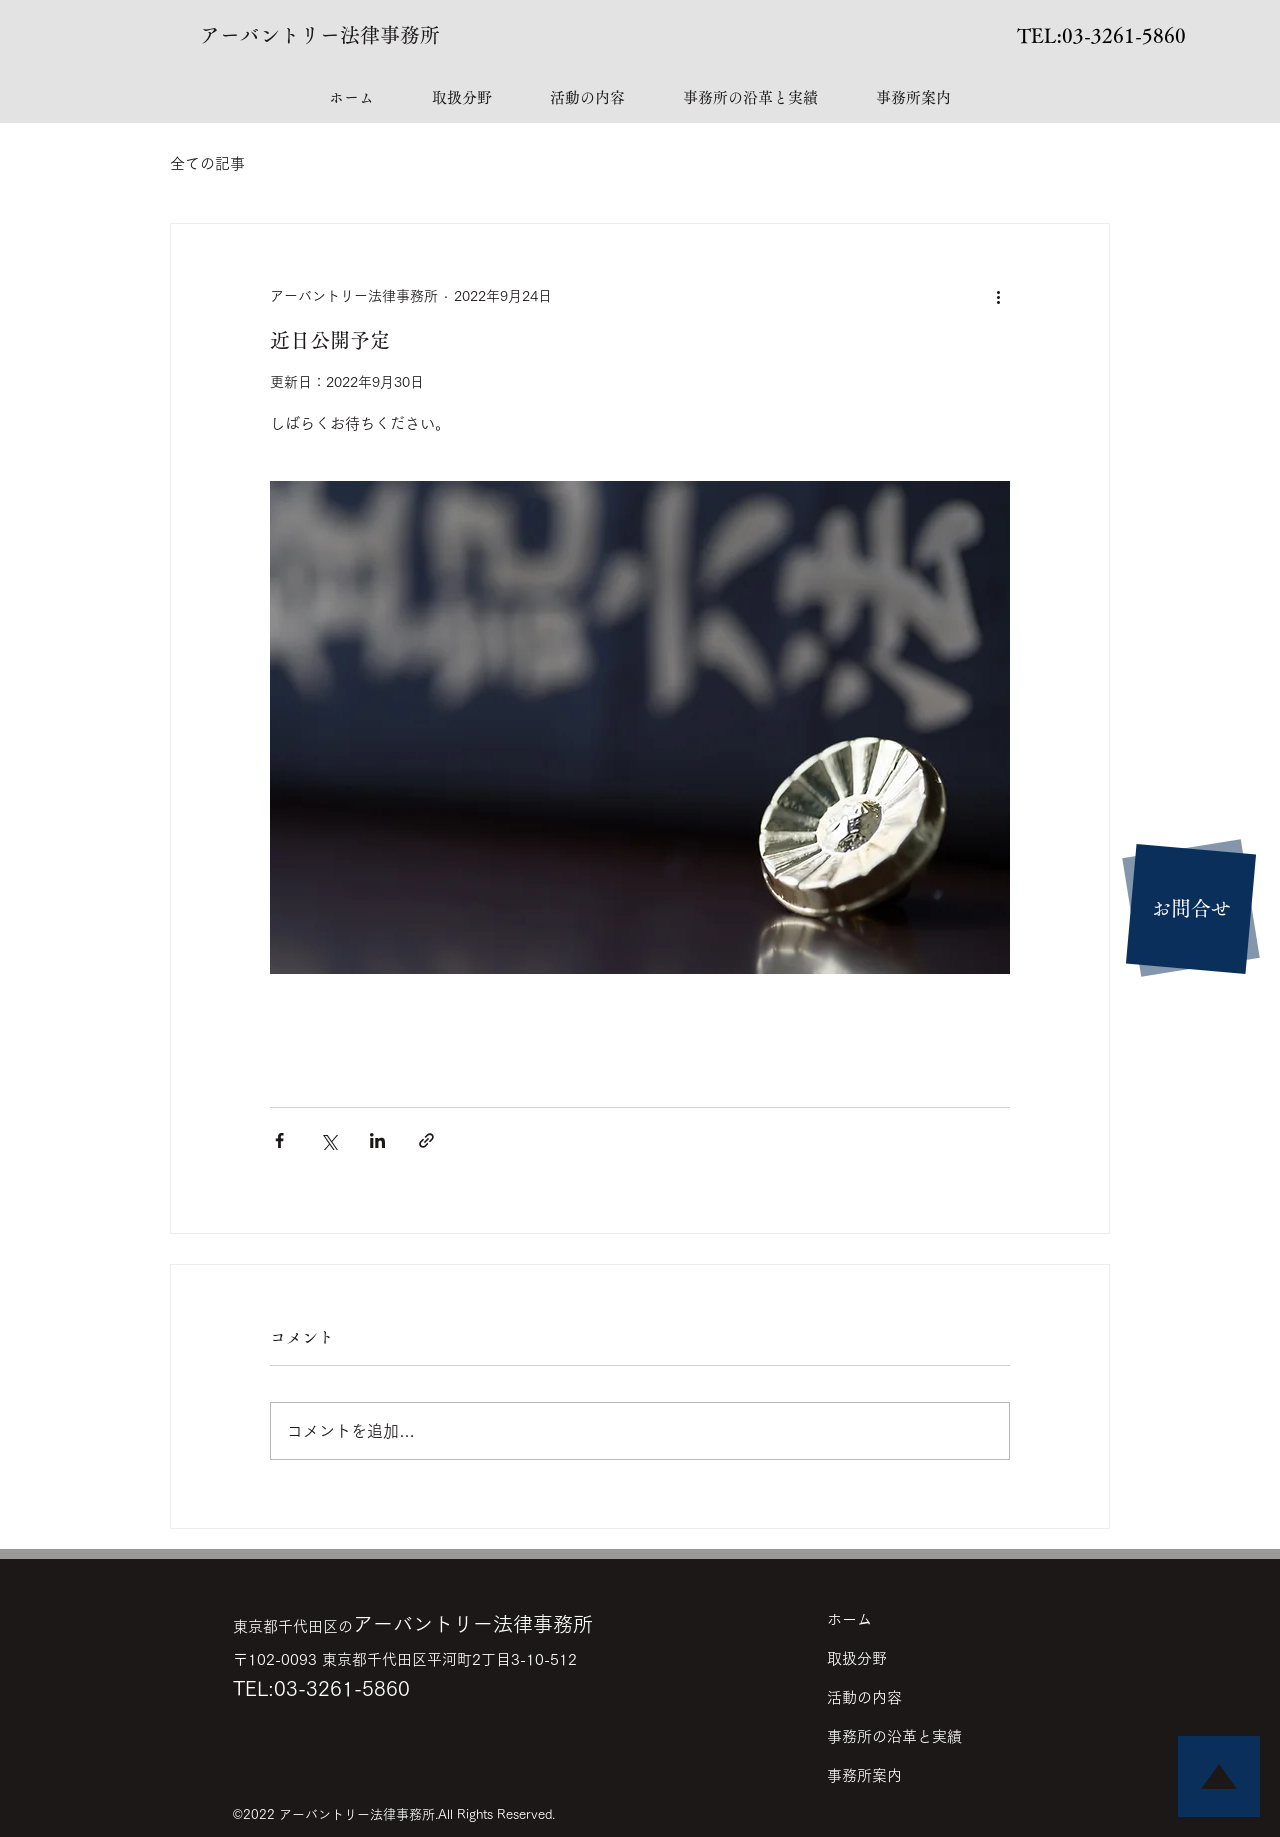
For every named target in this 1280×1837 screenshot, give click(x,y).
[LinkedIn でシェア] (377, 1140)
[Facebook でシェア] (279, 1140)
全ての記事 (207, 163)
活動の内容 (864, 1697)
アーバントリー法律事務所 (320, 35)
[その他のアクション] (998, 296)
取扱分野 (857, 1658)
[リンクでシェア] (426, 1140)
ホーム (849, 1619)
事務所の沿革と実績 (894, 1736)
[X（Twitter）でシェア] (328, 1140)
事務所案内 (864, 1775)
